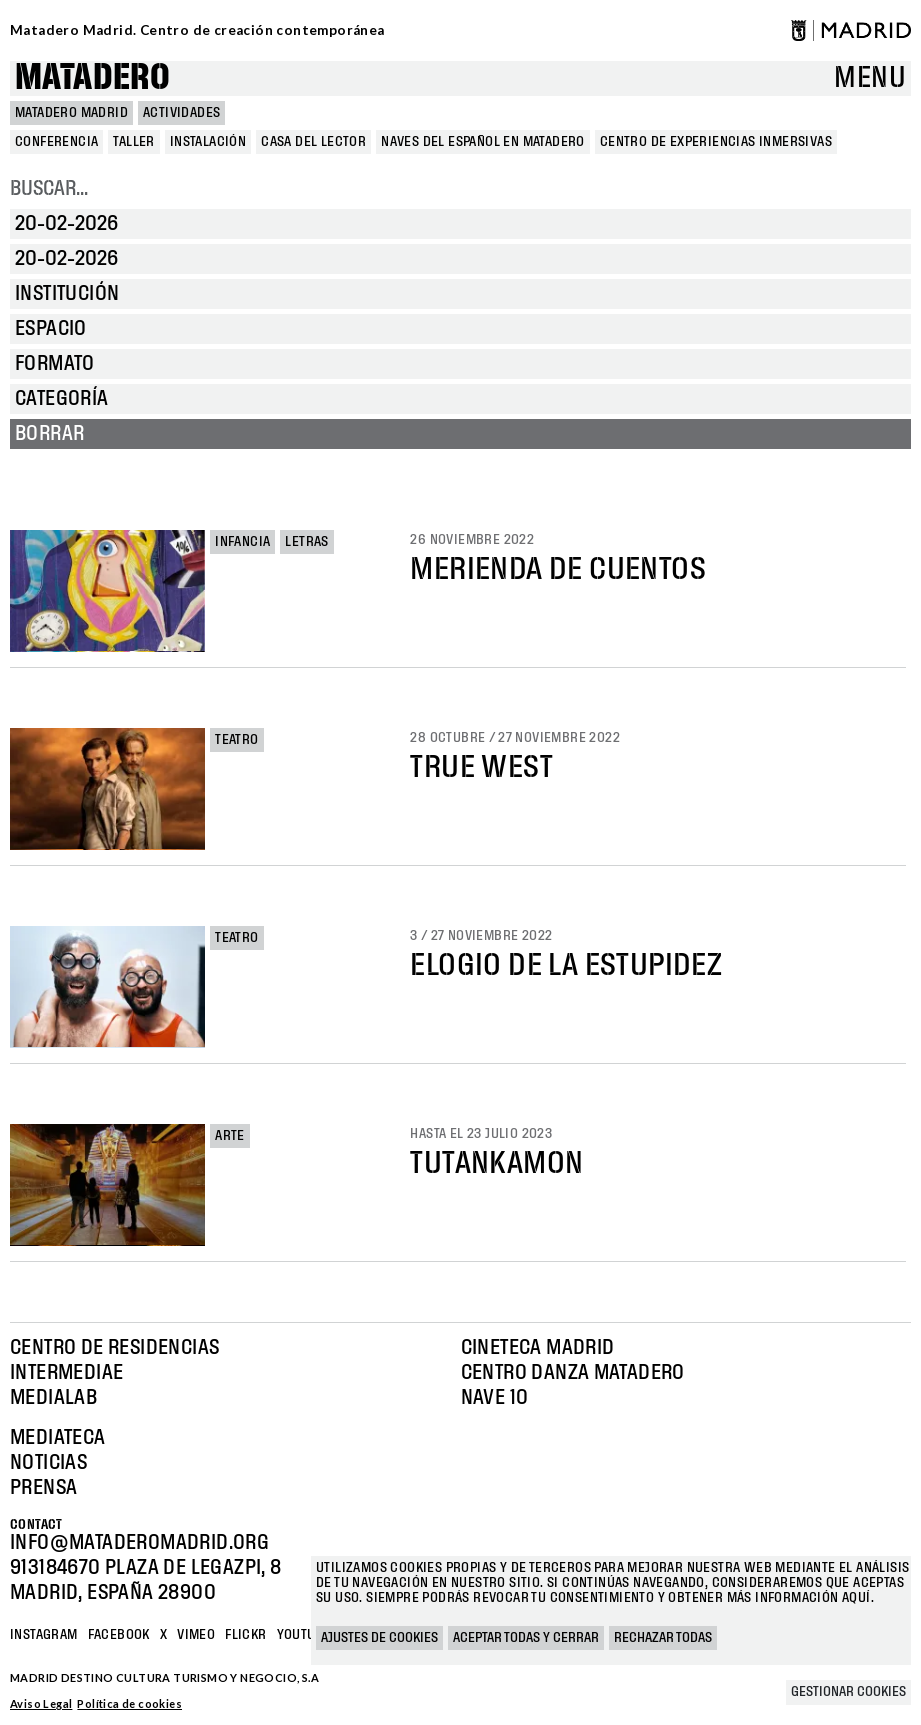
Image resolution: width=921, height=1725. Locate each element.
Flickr (245, 1635)
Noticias (48, 1463)
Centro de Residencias (114, 1348)
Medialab (53, 1398)
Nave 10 (495, 1398)
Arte (230, 1136)
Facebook (119, 1635)
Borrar (49, 434)
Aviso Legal (41, 1703)
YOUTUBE (304, 1635)
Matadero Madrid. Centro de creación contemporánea (197, 30)
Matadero (92, 78)
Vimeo (196, 1635)
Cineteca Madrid (538, 1348)
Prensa (43, 1488)
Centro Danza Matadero (573, 1373)
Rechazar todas (663, 1638)
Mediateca (58, 1438)
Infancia (242, 542)
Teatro (236, 740)
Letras (306, 542)
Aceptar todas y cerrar (526, 1638)
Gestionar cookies (848, 1692)
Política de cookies (129, 1703)
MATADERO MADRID (71, 113)
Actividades (181, 113)
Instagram (44, 1635)
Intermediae (66, 1373)
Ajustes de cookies (379, 1638)
